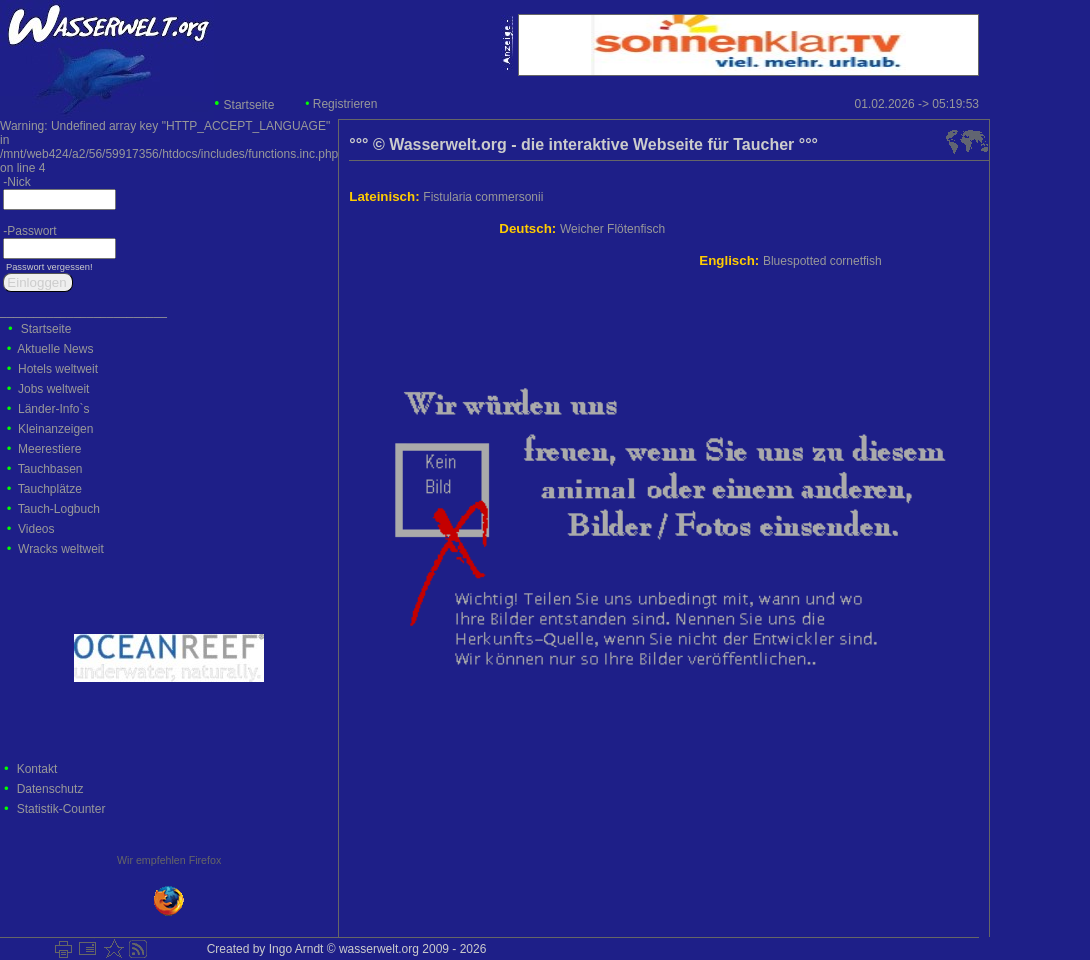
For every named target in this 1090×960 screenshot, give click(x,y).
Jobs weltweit (53, 389)
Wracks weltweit (61, 549)
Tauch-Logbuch (59, 509)
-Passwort (28, 231)
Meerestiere (49, 449)
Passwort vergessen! (47, 267)
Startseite (249, 105)
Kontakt (37, 769)
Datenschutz (50, 789)
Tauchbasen (50, 469)
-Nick (15, 182)
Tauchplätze (50, 489)
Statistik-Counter (61, 809)
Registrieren (345, 104)
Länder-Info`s (53, 409)
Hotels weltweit (58, 369)
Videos (36, 529)
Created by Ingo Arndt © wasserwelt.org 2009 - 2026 (343, 949)
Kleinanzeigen (55, 429)
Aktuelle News (55, 349)
